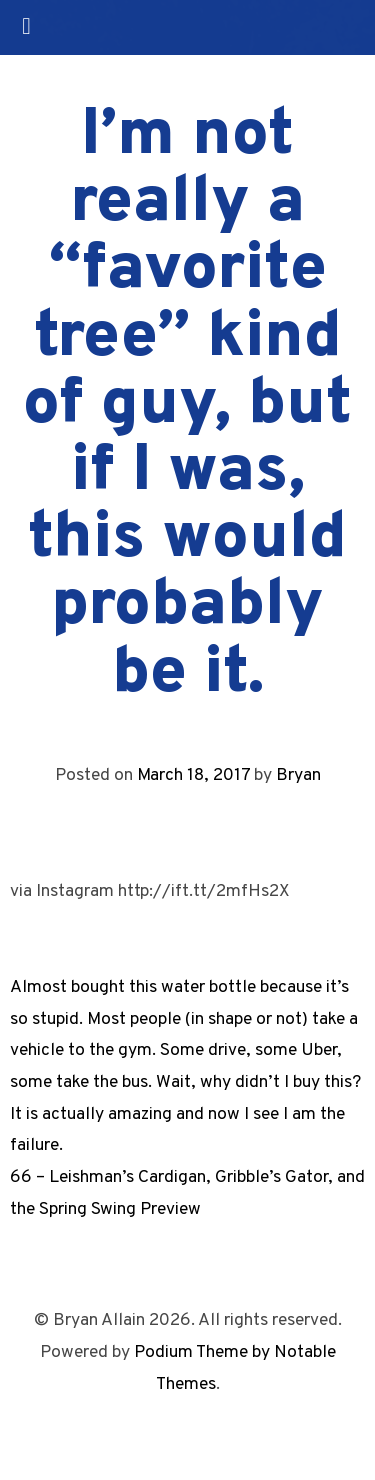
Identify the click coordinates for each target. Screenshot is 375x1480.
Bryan (298, 775)
